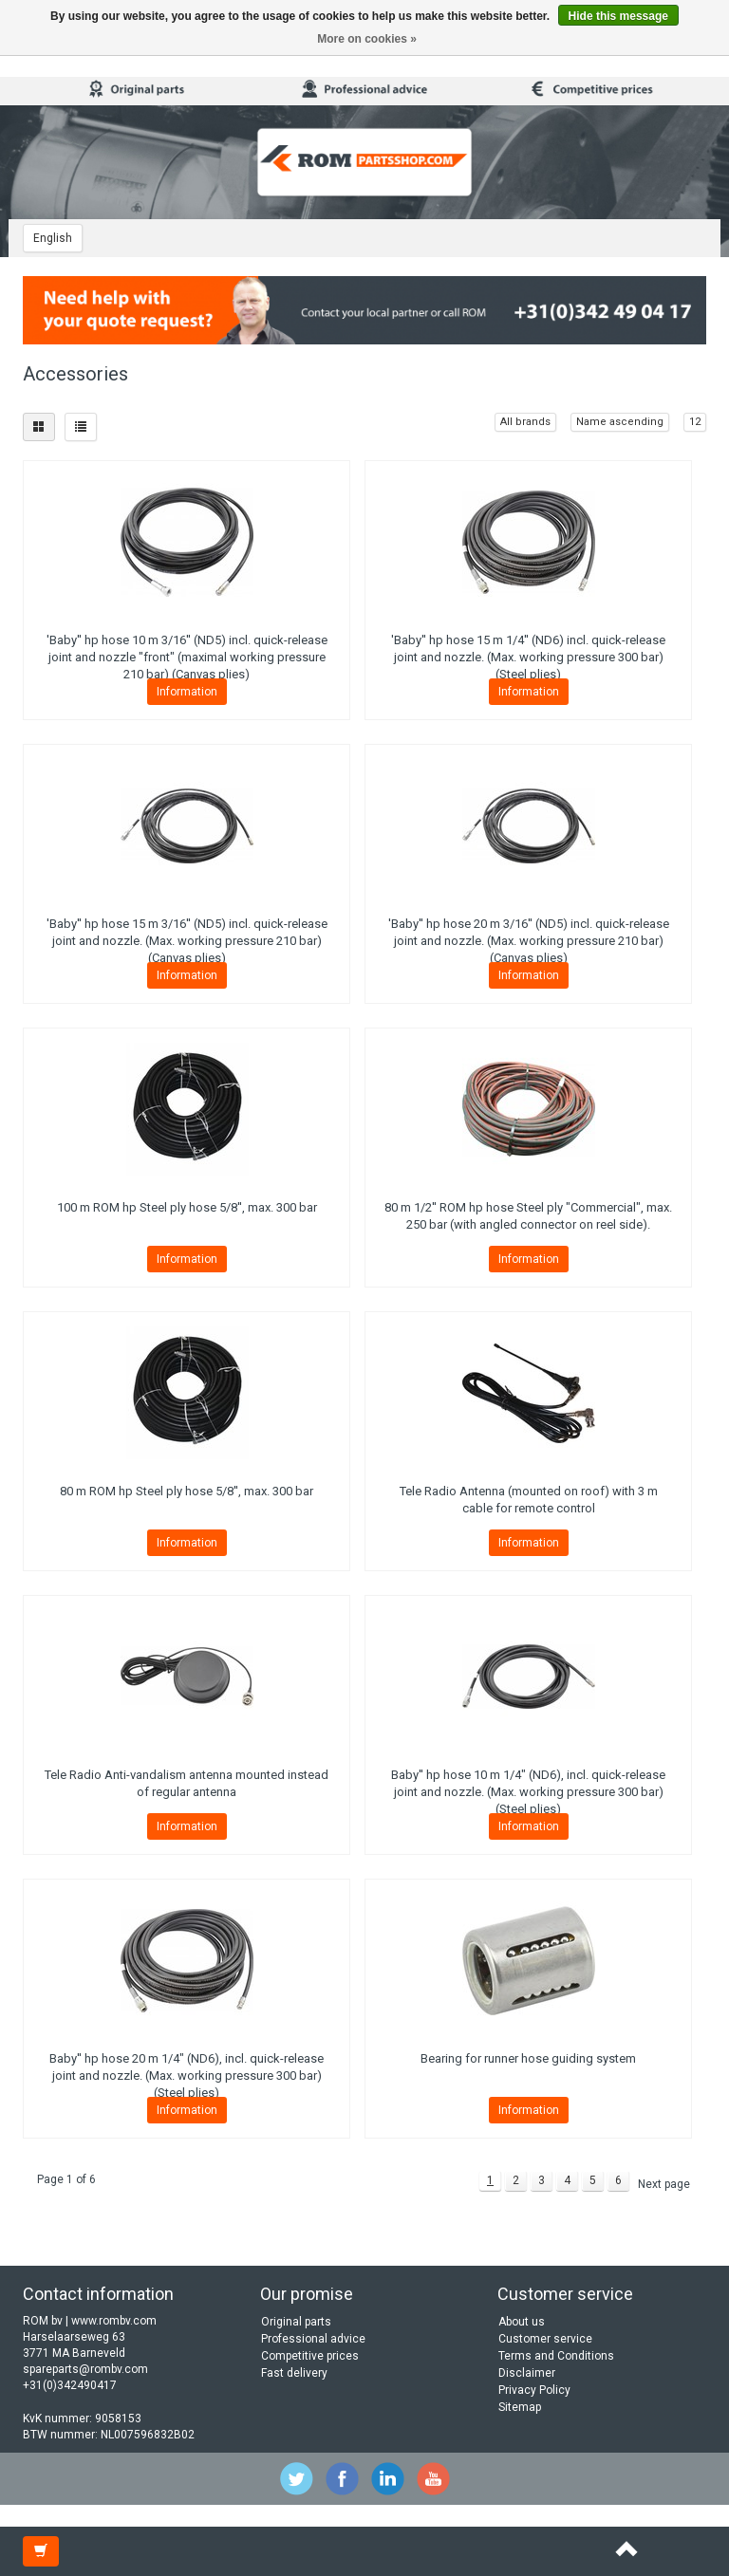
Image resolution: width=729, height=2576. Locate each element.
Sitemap (519, 2407)
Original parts (296, 2321)
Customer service (545, 2338)
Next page (664, 2184)
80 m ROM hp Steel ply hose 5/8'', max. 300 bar (186, 1491)
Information (187, 691)
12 (695, 422)
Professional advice (313, 2338)
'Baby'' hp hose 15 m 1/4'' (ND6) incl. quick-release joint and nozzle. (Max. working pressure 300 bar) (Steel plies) (528, 657)
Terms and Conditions (556, 2356)
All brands (525, 422)
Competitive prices (310, 2356)
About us (521, 2321)
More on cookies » (367, 39)
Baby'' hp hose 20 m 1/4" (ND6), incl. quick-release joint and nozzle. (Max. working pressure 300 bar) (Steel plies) (186, 2075)
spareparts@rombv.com (85, 2369)
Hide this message (618, 16)
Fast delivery (294, 2373)
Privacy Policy (534, 2390)
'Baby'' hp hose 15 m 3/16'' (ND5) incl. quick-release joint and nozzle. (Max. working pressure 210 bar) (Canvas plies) (187, 941)
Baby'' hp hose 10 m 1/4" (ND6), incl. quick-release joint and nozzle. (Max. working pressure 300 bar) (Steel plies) (528, 1792)
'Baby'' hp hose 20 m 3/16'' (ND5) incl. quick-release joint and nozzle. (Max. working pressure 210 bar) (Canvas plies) (528, 941)
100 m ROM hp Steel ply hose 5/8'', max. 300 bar (187, 1207)
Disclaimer (526, 2373)
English (52, 238)
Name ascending (620, 422)
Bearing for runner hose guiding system (528, 2058)
